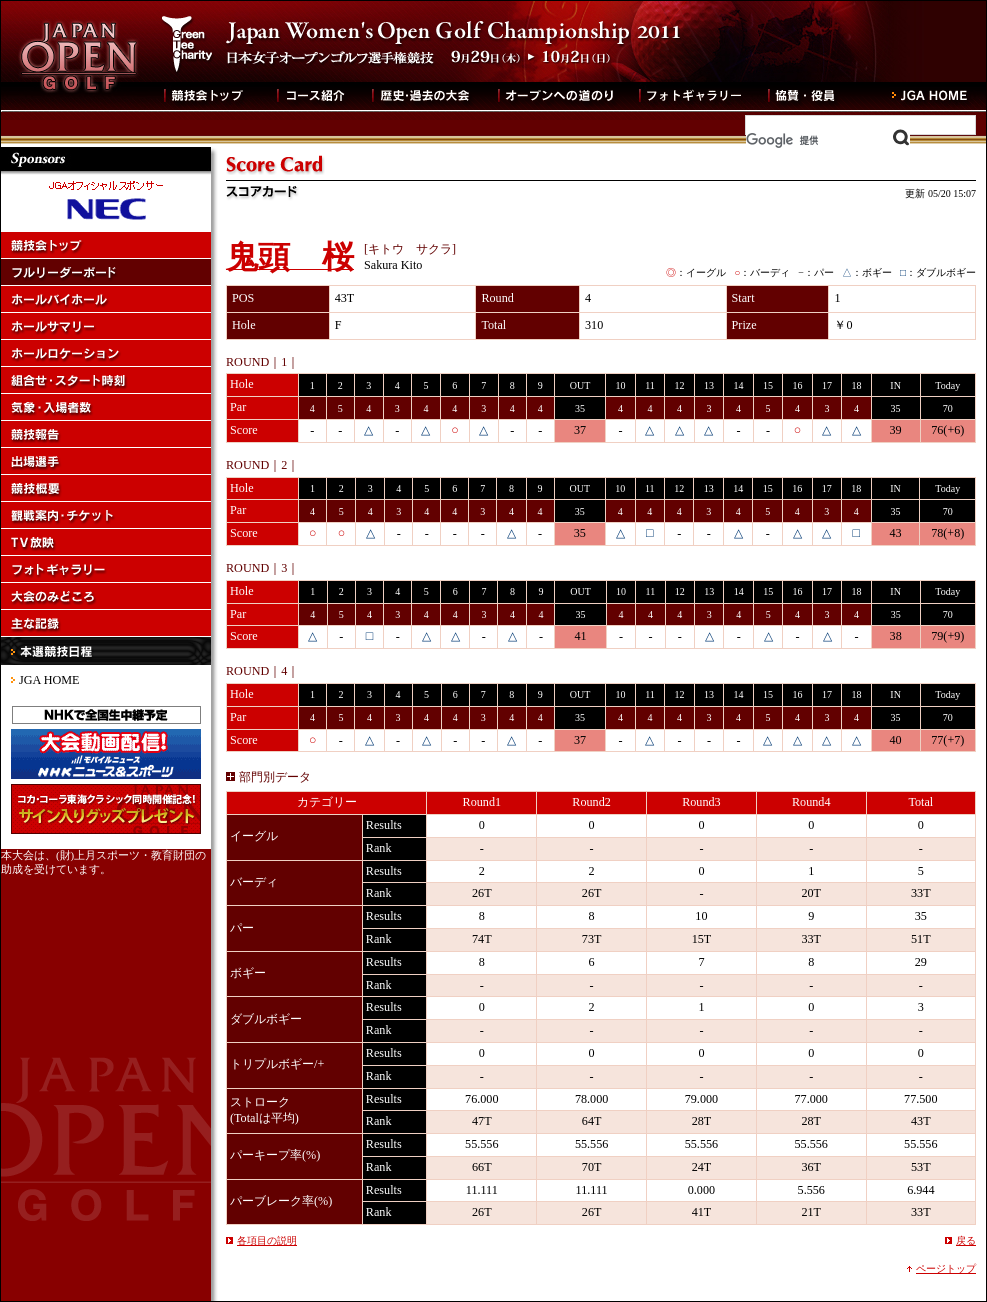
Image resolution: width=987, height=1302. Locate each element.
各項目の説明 (267, 1240)
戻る (966, 1240)
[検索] (828, 140)
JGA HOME (49, 680)
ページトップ (946, 1268)
